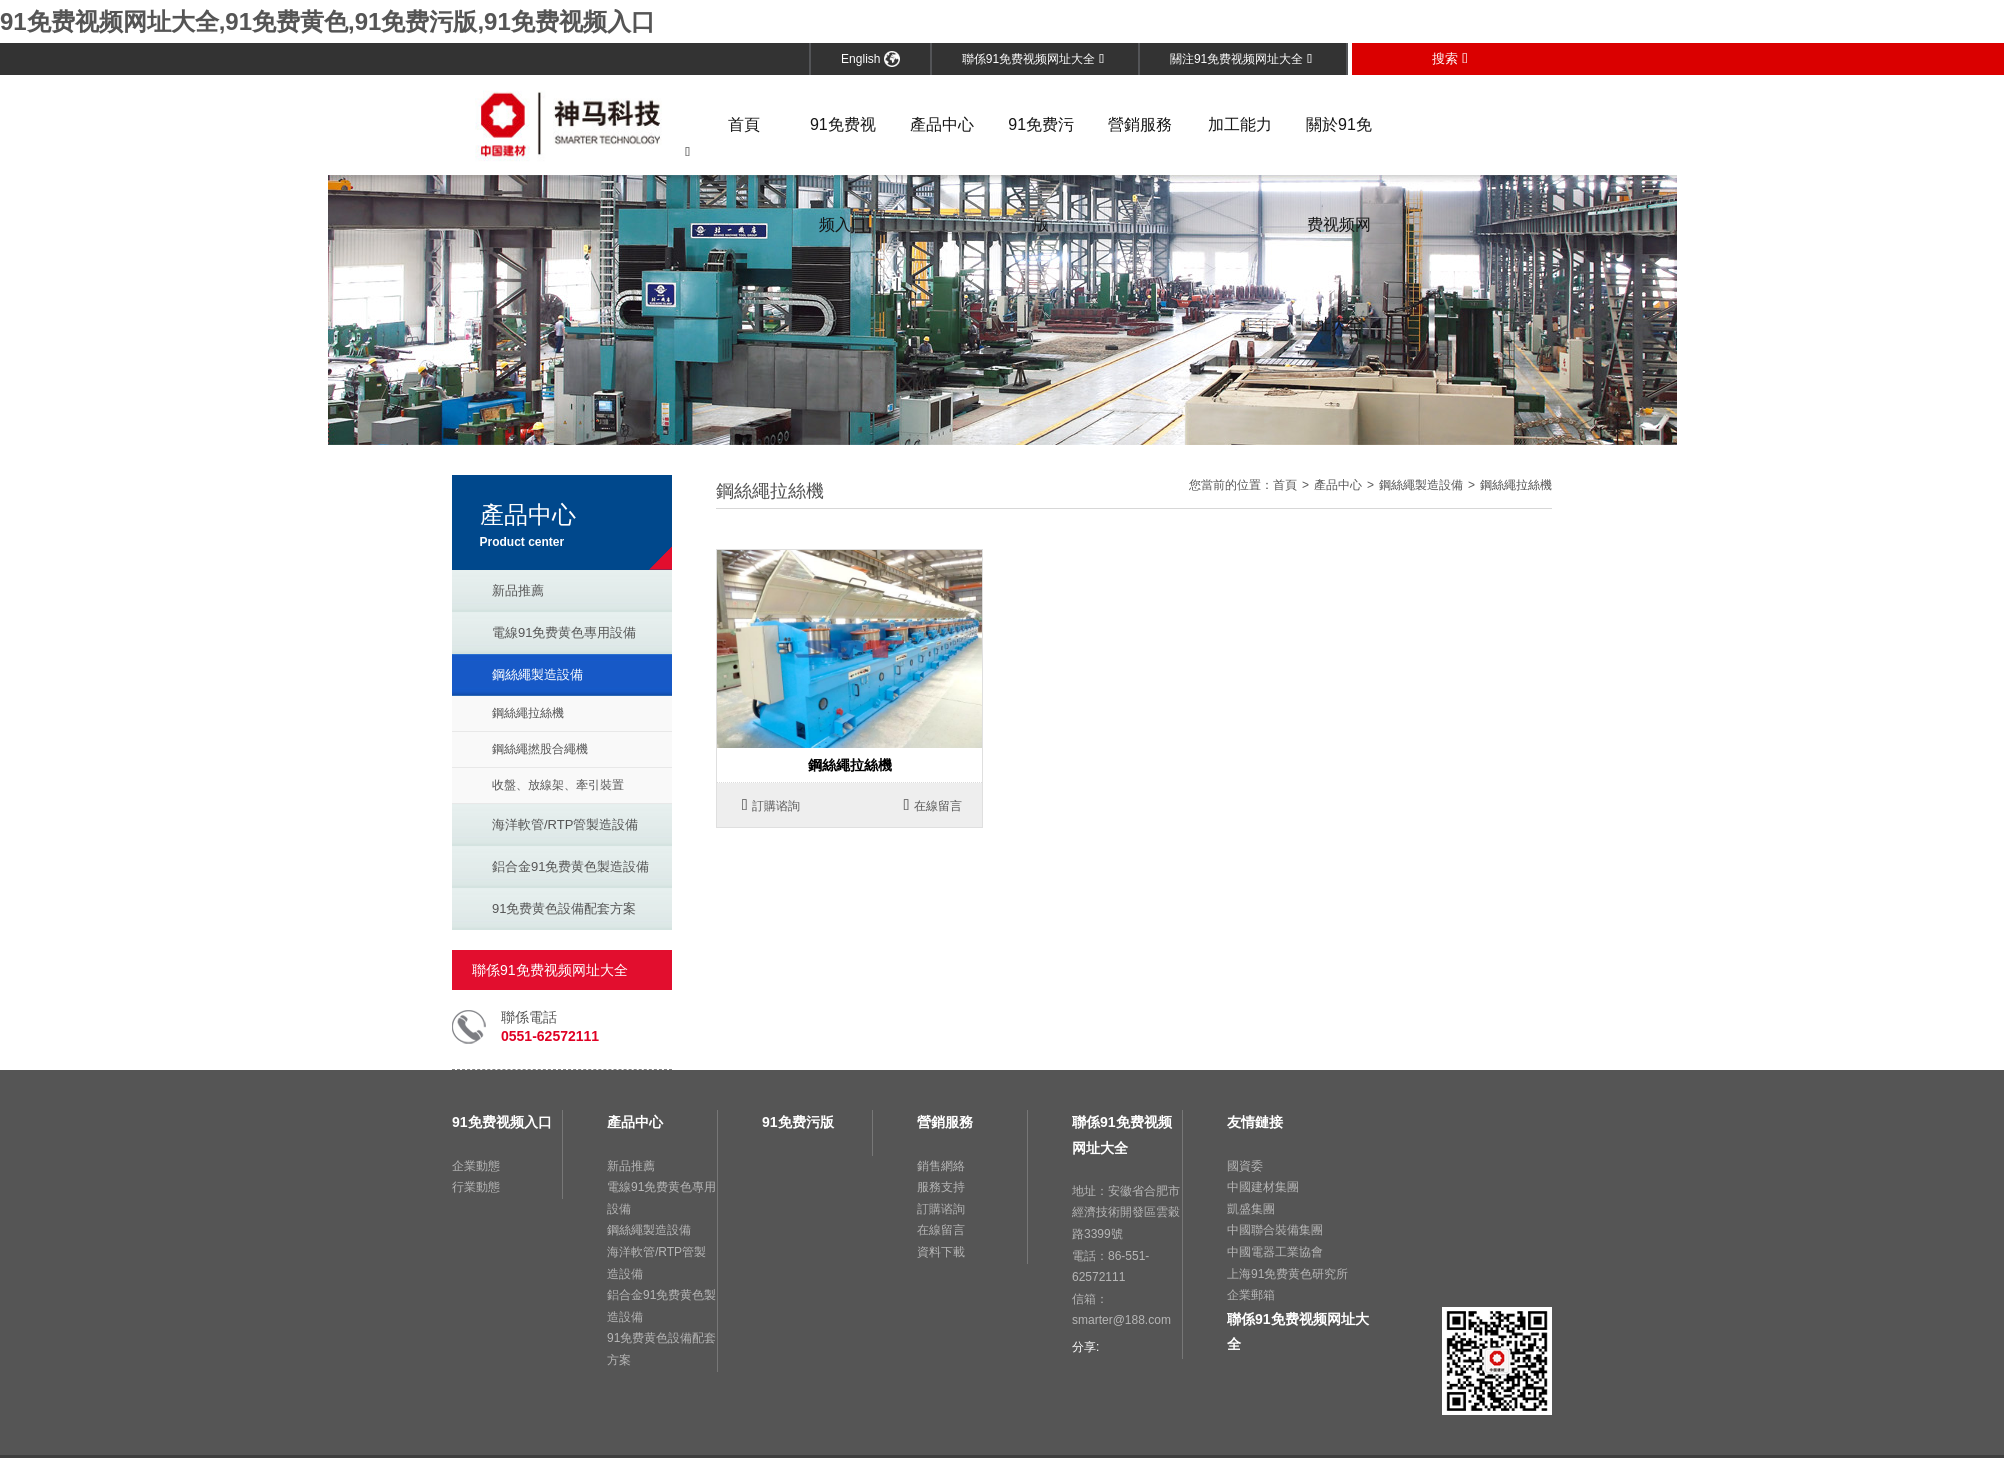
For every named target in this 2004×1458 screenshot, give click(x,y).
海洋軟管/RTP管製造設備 (565, 824)
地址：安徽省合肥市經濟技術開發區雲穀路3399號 (1126, 1212)
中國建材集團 (1263, 1187)
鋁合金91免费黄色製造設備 (570, 866)
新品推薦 (518, 590)
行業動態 (476, 1187)
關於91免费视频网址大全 (1339, 145)
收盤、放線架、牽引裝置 (558, 785)
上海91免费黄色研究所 (1287, 1274)
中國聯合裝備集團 (1275, 1230)
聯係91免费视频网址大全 (1033, 59)
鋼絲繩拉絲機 (528, 713)
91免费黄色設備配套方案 (564, 908)
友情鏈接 (1255, 1122)
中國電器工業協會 (1275, 1252)
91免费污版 (1041, 145)
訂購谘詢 (771, 805)
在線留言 (933, 805)
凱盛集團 (1251, 1209)
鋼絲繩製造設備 (537, 674)
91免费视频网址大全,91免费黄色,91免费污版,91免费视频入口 (327, 21)
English (870, 59)
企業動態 (476, 1166)
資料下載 (941, 1252)
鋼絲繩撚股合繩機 (540, 749)
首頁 (744, 124)
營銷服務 (1140, 124)
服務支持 (941, 1187)
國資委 (1245, 1166)
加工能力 (1240, 124)
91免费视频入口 (843, 145)
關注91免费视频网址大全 (1241, 59)
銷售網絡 (941, 1166)
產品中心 (942, 124)
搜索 (1450, 58)
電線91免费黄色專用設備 (564, 632)
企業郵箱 (1251, 1295)
